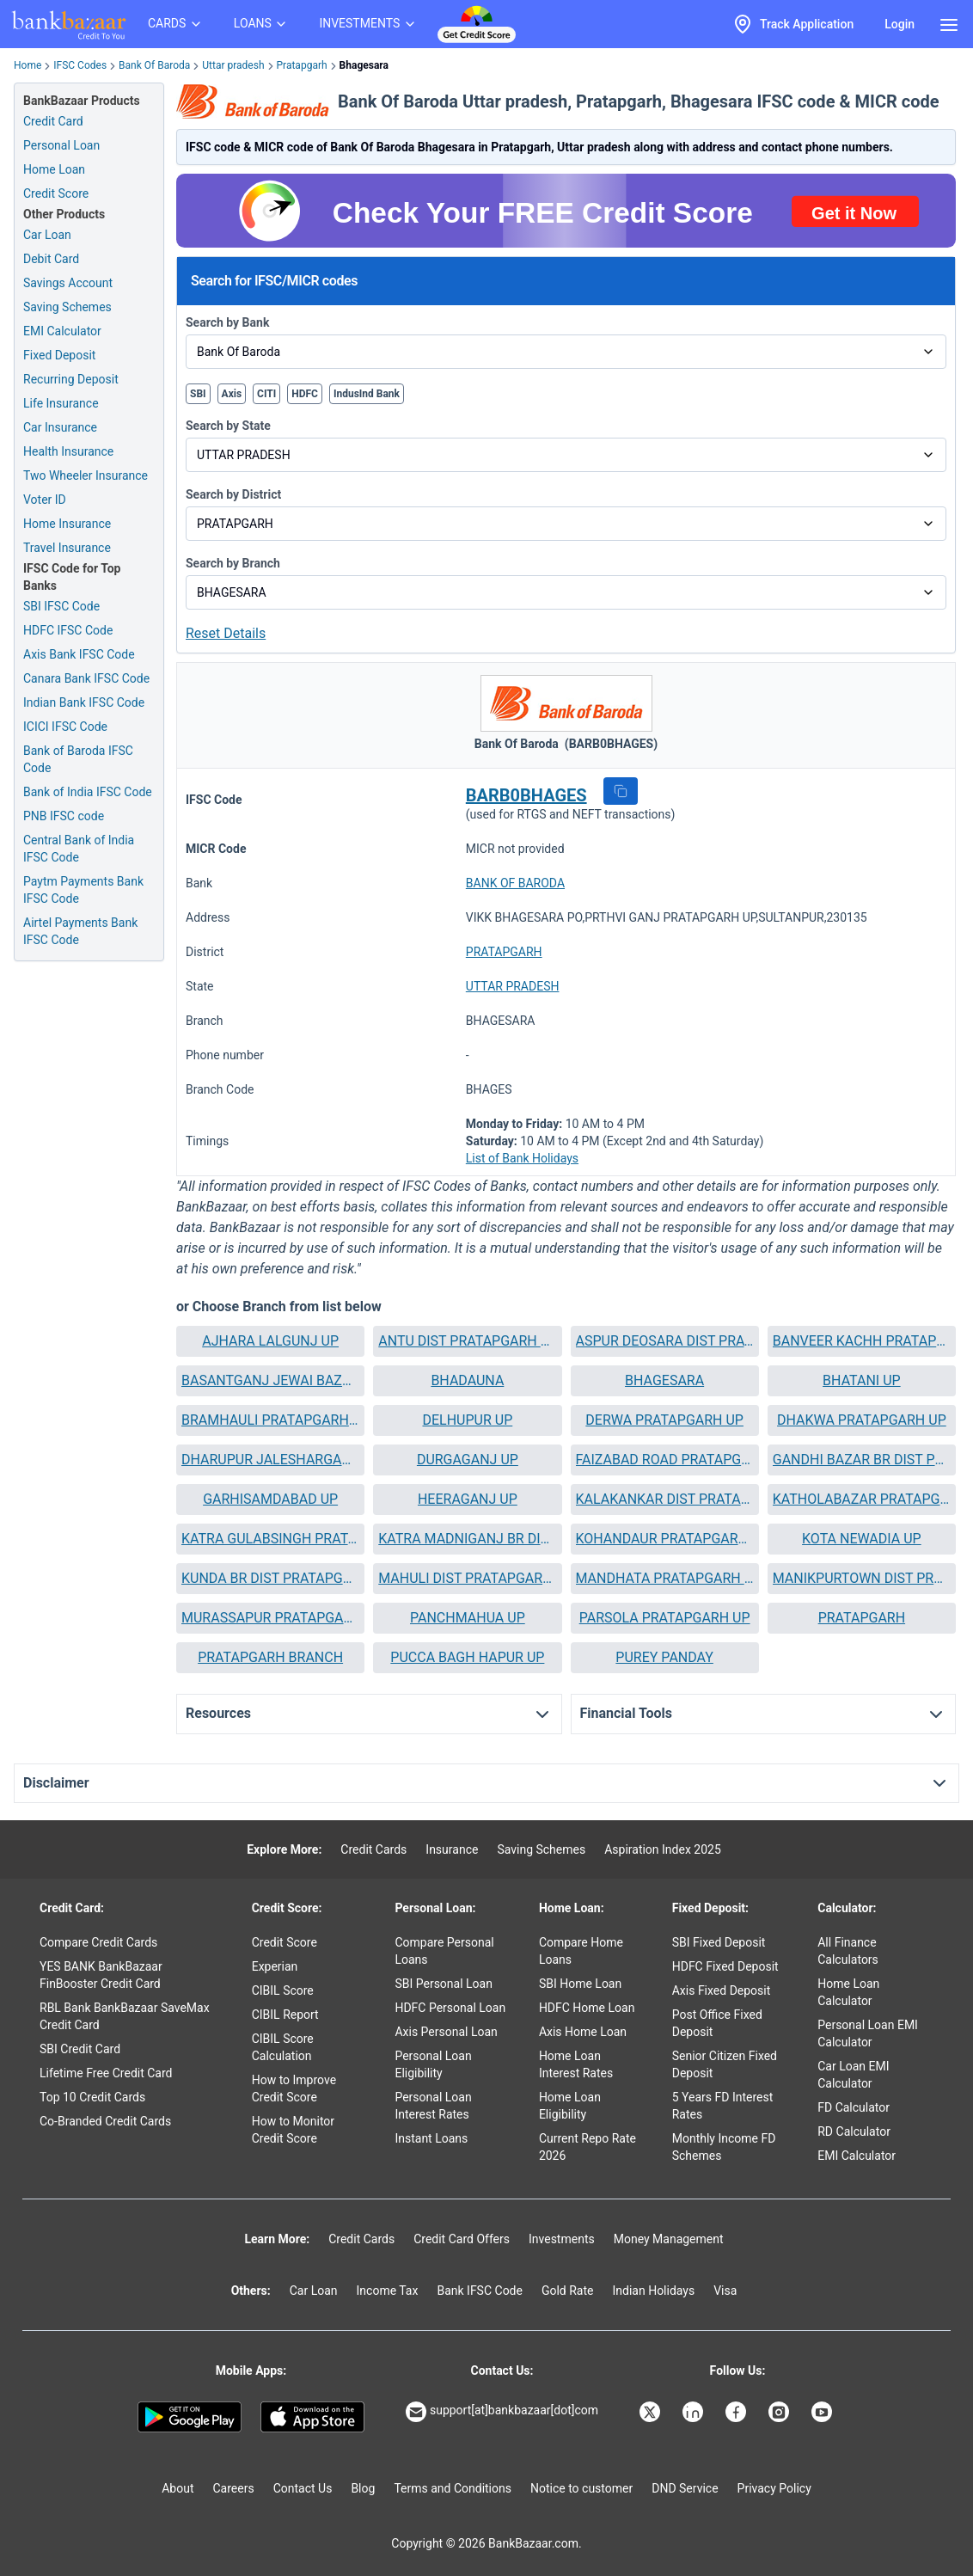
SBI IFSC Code (61, 606)
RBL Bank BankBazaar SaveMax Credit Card (125, 2016)
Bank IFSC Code (480, 2290)
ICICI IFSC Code (65, 726)
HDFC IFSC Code (68, 630)
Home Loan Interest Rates (576, 2064)
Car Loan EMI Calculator (853, 2074)
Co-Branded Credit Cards (105, 2121)
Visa (725, 2290)
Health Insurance (68, 451)
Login (899, 24)
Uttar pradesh (233, 65)
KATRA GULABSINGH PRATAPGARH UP (270, 1538)
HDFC (304, 394)
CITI (266, 394)
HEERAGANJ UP (467, 1499)
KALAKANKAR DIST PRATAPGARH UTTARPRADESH (665, 1499)
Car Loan (47, 235)
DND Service (685, 2488)
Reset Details (226, 633)
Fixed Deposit (59, 355)
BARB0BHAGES (526, 795)
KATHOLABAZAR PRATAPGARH (862, 1499)
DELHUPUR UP (467, 1420)
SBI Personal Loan (444, 1983)
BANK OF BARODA (515, 883)
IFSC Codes (80, 65)
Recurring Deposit (71, 379)
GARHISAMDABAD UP (270, 1499)
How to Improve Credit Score (294, 2088)
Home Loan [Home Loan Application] (54, 169)
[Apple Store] (312, 2416)
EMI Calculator (62, 331)
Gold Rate (568, 2290)
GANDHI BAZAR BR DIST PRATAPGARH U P (862, 1459)
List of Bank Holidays (522, 1158)
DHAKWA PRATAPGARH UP (861, 1420)
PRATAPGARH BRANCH (270, 1657)
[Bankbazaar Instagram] (780, 2411)
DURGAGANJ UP (467, 1459)
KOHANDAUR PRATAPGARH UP (665, 1538)
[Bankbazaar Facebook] (737, 2411)
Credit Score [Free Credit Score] (56, 193)
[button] (620, 791)
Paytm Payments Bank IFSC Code (83, 889)
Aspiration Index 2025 (662, 1849)
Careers (233, 2488)
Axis (232, 394)
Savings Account (68, 283)
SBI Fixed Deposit (719, 1942)
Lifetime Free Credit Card (106, 2073)
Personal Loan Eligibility (433, 2064)
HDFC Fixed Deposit (725, 1966)
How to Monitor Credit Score (293, 2129)
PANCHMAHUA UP (467, 1618)
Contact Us (303, 2488)
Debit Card (51, 259)
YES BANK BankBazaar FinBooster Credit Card (101, 1975)
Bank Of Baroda (154, 65)
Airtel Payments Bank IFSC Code (80, 931)
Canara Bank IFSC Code (86, 678)
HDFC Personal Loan (450, 2008)
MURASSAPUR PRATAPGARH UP (270, 1618)
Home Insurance (67, 524)
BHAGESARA (664, 1380)
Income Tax (388, 2290)
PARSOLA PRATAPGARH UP (664, 1618)
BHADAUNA (467, 1380)
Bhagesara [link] (364, 65)
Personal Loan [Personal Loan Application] (61, 145)
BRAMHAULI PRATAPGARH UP (270, 1420)
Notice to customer (581, 2488)
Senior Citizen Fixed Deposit (724, 2064)
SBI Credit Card (80, 2049)
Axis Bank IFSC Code (79, 654)
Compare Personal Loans (444, 1950)
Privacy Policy (774, 2488)
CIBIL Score (283, 1990)
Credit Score (284, 1942)
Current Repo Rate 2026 (587, 2146)
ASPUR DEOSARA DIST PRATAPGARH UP (665, 1341)
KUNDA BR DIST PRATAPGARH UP (270, 1578)
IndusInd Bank (367, 394)
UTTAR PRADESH (513, 986)
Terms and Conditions (452, 2488)
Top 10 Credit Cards (92, 2097)
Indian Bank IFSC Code (83, 702)
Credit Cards (373, 1849)
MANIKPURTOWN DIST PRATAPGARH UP (862, 1578)
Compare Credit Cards (98, 1942)
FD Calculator (853, 2107)
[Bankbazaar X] (651, 2411)
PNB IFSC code (63, 816)
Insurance (451, 1849)
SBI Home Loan (580, 1983)
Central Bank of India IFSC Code (78, 848)
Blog (363, 2488)
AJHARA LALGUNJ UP (270, 1341)
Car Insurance (60, 427)
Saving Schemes (67, 307)
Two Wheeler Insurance (85, 475)
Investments (562, 2239)
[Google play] (190, 2416)
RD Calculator (853, 2131)
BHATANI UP (862, 1380)
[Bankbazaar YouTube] (823, 2411)
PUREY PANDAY (664, 1657)
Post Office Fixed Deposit (717, 2023)
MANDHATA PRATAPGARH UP (665, 1578)
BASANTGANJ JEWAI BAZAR (270, 1380)
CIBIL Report (285, 2014)
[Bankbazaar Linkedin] (694, 2411)
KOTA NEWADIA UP (861, 1538)
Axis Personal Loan (446, 2032)
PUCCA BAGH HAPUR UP (467, 1657)
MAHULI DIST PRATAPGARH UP (467, 1578)
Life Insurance (61, 403)
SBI (198, 394)
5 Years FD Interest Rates (723, 2105)
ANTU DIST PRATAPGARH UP (467, 1341)
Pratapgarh (302, 65)
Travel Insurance (67, 548)
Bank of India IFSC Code (87, 792)
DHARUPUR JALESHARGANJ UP (270, 1459)
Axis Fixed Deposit (721, 1990)
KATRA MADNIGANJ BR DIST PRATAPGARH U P (467, 1538)
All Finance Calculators (847, 1950)
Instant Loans (431, 2138)
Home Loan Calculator (848, 1992)
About (177, 2488)
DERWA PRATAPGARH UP (664, 1420)
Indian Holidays (653, 2290)
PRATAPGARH (504, 952)
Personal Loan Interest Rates (433, 2105)
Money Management (669, 2239)
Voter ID (44, 499)
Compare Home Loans (581, 1950)
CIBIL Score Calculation (283, 2047)
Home (27, 65)
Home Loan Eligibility (570, 2105)
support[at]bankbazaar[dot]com (502, 2411)
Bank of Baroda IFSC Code (78, 759)
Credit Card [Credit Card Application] (53, 121)
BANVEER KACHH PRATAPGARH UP (862, 1341)
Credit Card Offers (461, 2239)
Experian (275, 1966)
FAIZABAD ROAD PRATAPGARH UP (665, 1459)
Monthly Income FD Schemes (724, 2146)
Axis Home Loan (583, 2032)
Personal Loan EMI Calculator (867, 2033)
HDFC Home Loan (587, 2008)
